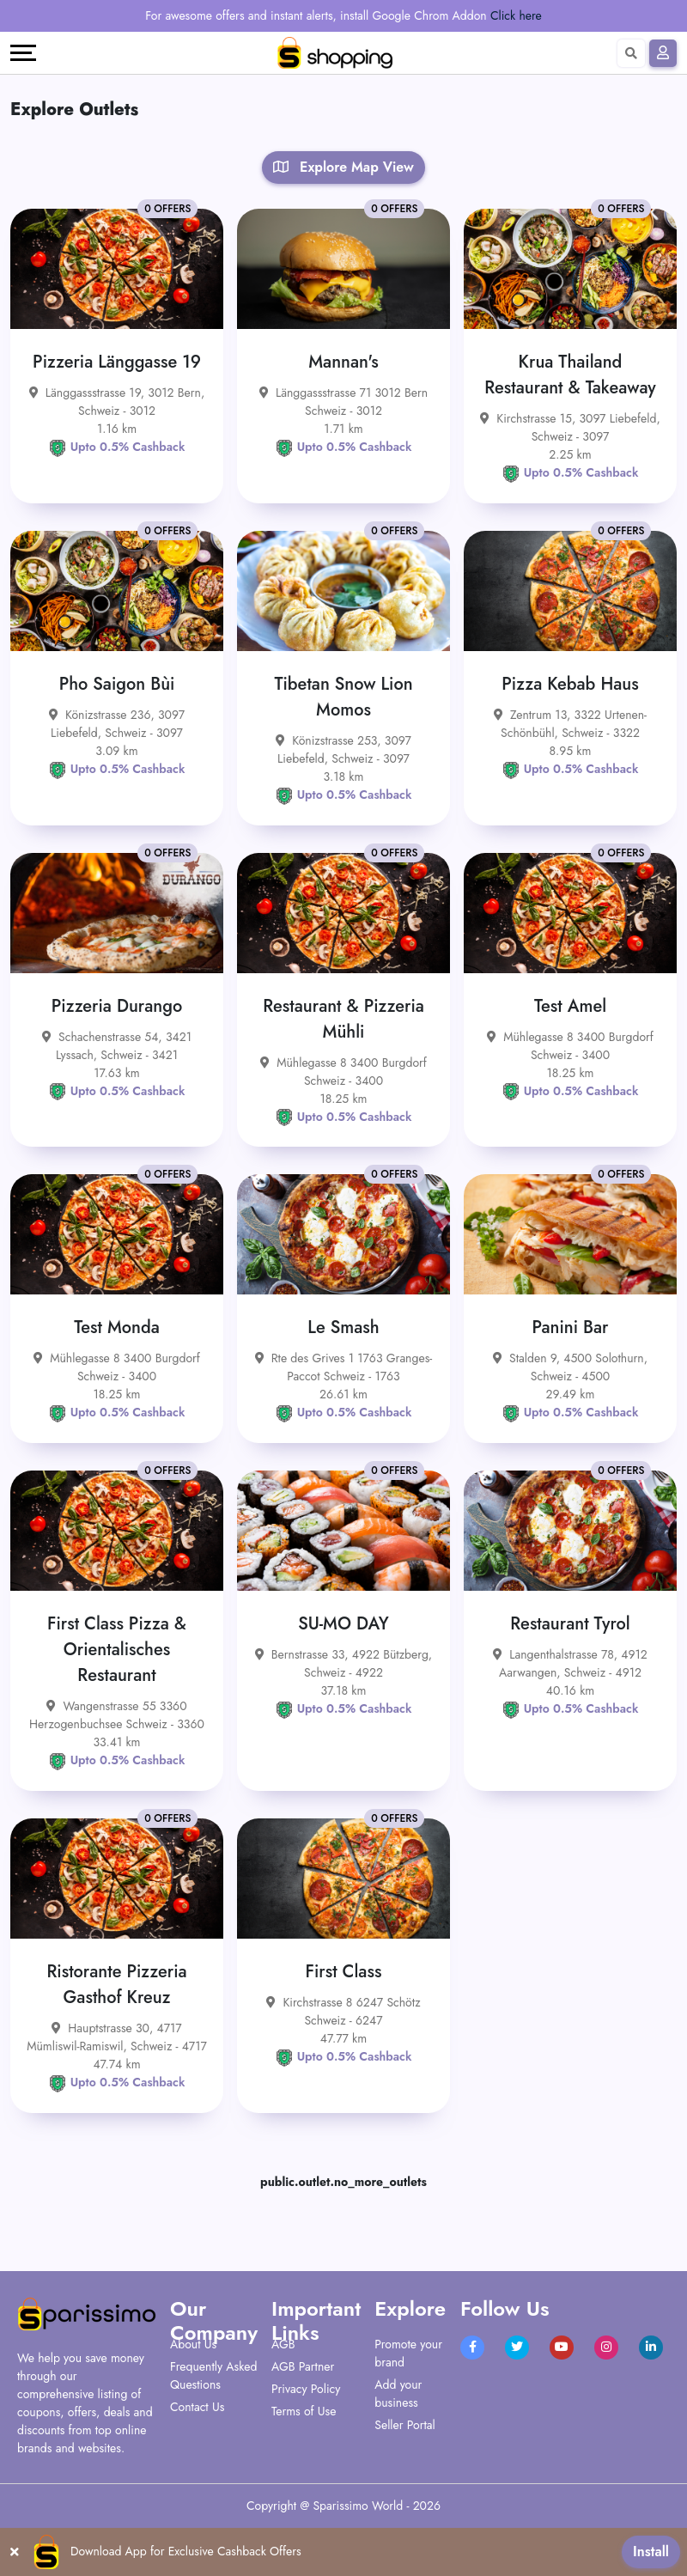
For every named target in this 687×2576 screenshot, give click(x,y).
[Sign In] (663, 53)
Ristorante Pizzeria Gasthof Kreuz (116, 1984)
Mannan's (343, 362)
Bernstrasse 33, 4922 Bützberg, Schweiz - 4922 (343, 1663)
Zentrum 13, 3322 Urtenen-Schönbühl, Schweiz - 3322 (570, 723)
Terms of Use (303, 2411)
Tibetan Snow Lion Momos (343, 697)
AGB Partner (302, 2366)
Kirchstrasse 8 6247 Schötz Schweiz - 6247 (343, 2011)
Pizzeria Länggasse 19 (117, 362)
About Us (193, 2344)
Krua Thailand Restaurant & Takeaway (570, 375)
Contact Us (197, 2406)
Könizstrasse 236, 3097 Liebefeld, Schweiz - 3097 (117, 723)
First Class (344, 1971)
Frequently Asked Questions (213, 2375)
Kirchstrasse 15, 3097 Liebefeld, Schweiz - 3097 (570, 427)
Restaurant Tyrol (570, 1623)
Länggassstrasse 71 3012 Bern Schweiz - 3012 (343, 401)
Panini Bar (570, 1327)
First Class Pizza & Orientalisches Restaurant (116, 1649)
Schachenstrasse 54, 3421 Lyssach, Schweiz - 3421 (117, 1045)
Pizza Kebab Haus (570, 684)
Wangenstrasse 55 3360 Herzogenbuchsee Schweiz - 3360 (116, 1715)
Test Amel (570, 1006)
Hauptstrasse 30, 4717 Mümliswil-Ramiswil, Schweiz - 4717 (117, 2037)
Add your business (398, 2393)
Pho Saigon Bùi (117, 684)
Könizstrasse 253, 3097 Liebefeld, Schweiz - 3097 (343, 749)
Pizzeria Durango (117, 1006)
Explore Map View (343, 167)
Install (651, 2551)
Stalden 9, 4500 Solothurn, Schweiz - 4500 (570, 1367)
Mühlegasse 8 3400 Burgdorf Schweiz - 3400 (343, 1071)
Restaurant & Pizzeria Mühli (343, 1019)
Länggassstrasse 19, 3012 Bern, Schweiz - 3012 (117, 401)
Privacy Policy (305, 2388)
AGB (283, 2344)
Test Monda (117, 1327)
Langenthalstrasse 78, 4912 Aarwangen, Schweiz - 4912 (570, 1663)
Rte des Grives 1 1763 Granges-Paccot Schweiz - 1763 (344, 1367)
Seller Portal (404, 2424)
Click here (516, 15)
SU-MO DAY (343, 1623)
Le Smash (343, 1327)
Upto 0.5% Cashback (117, 446)
